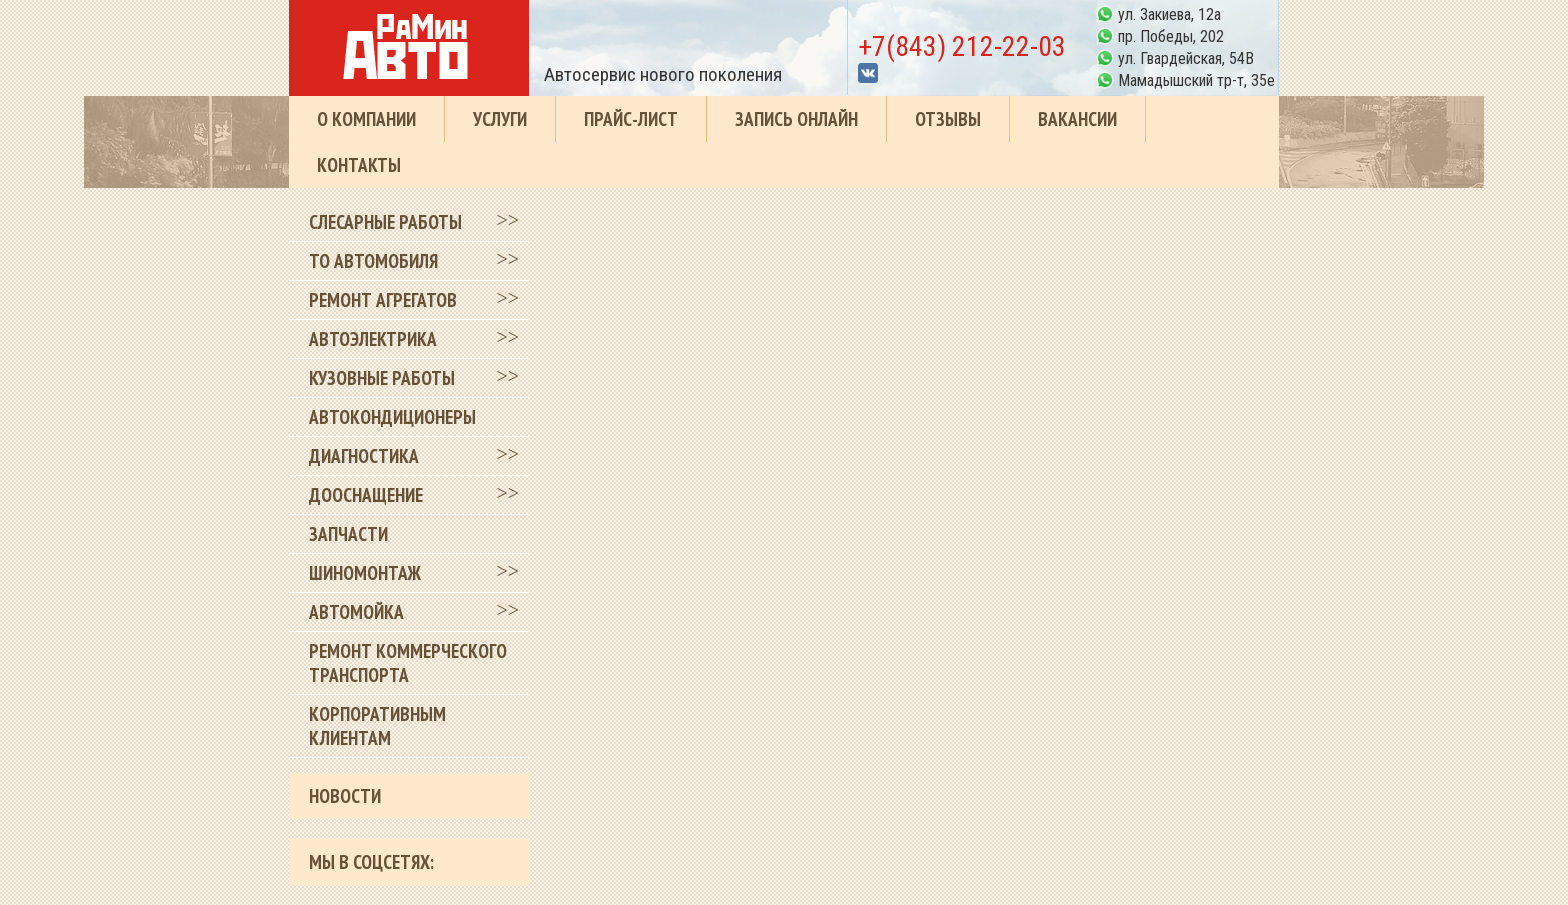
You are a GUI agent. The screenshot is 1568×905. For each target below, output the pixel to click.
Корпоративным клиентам (377, 726)
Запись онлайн (796, 119)
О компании (366, 119)
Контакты (359, 165)
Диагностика (364, 456)
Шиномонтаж (365, 573)
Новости (345, 796)
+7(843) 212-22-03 (962, 46)
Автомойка (356, 612)
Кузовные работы (382, 378)
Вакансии (1077, 119)
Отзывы (948, 119)
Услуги (500, 119)
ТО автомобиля (373, 261)
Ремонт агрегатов (383, 300)
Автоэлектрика (373, 339)
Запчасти (348, 534)
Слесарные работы (385, 222)
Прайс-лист (631, 119)
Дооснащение (366, 495)
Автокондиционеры (392, 417)
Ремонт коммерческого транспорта (408, 663)
